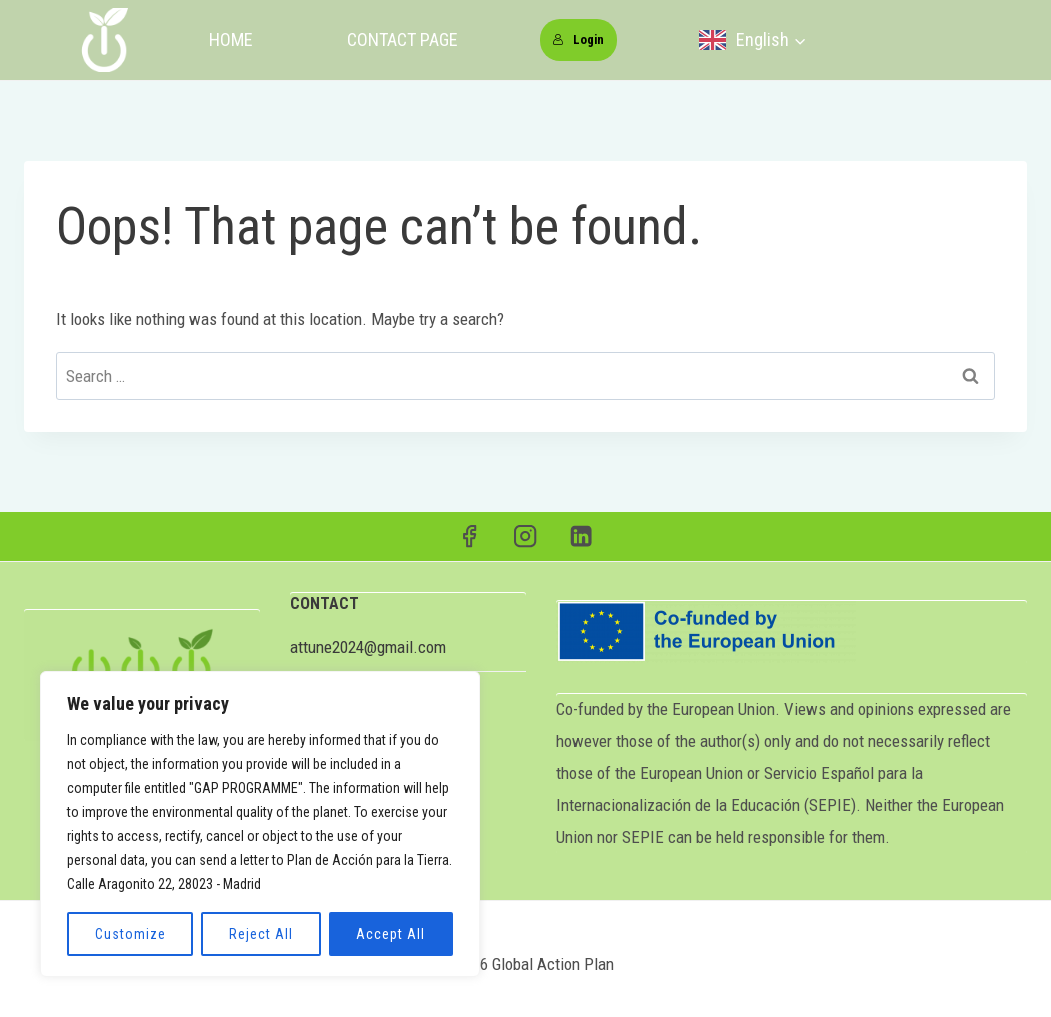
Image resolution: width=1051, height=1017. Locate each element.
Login (578, 39)
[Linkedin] (581, 536)
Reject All (261, 934)
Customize (130, 934)
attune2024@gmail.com (368, 647)
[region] (260, 824)
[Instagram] (525, 536)
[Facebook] (469, 536)
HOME (231, 39)
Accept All (390, 934)
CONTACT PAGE (402, 39)
